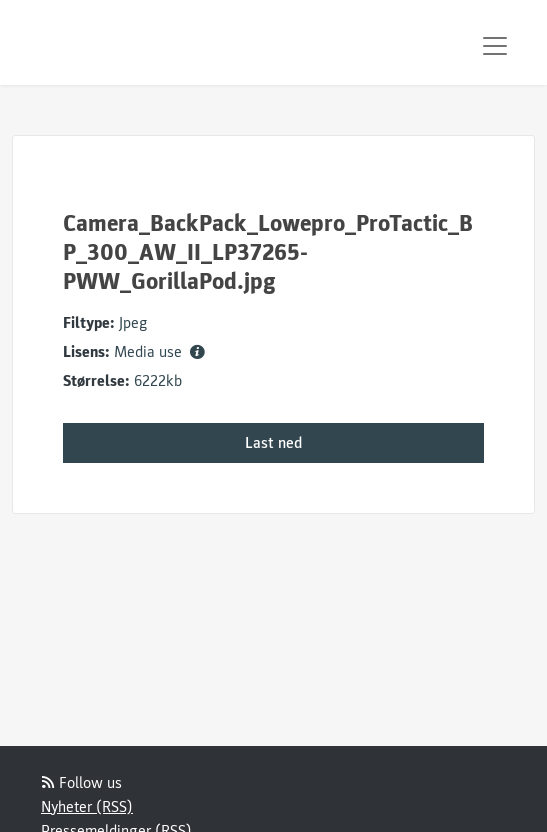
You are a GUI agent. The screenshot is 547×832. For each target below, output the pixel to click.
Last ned (273, 443)
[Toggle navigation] (495, 46)
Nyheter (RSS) (87, 807)
